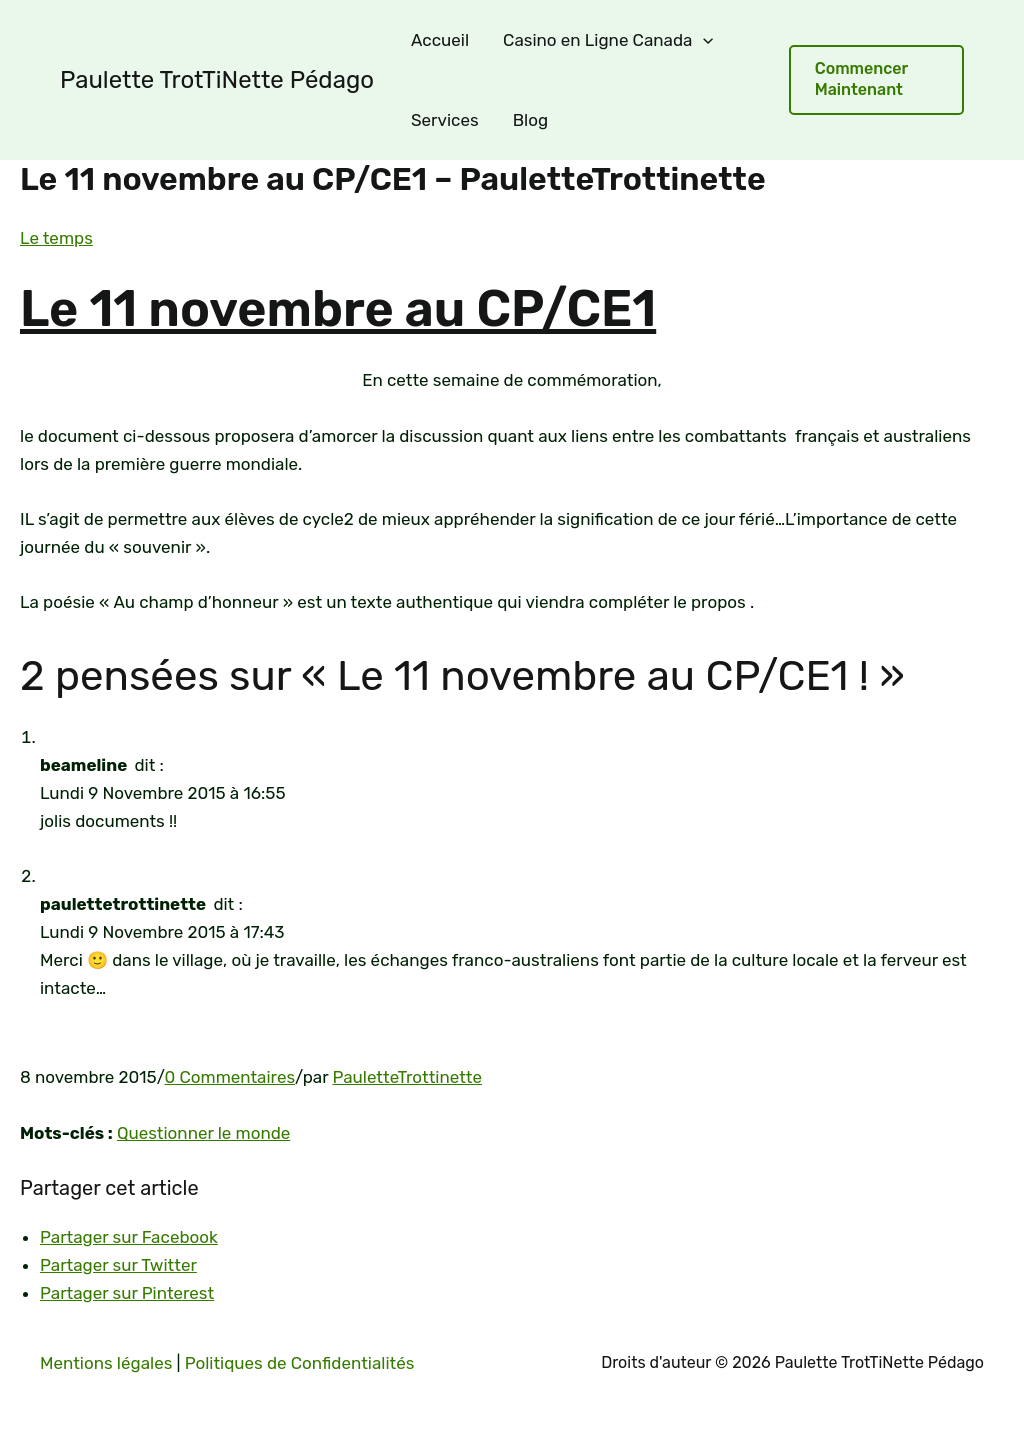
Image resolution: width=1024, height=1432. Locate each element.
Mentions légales (106, 1363)
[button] (876, 80)
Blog (530, 120)
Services (445, 120)
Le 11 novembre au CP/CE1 (338, 309)
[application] (703, 40)
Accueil (440, 40)
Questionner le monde (203, 1133)
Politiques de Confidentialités (300, 1363)
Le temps (56, 238)
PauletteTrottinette (407, 1077)
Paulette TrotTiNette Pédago (217, 80)
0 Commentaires (230, 1077)
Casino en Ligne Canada (608, 40)
